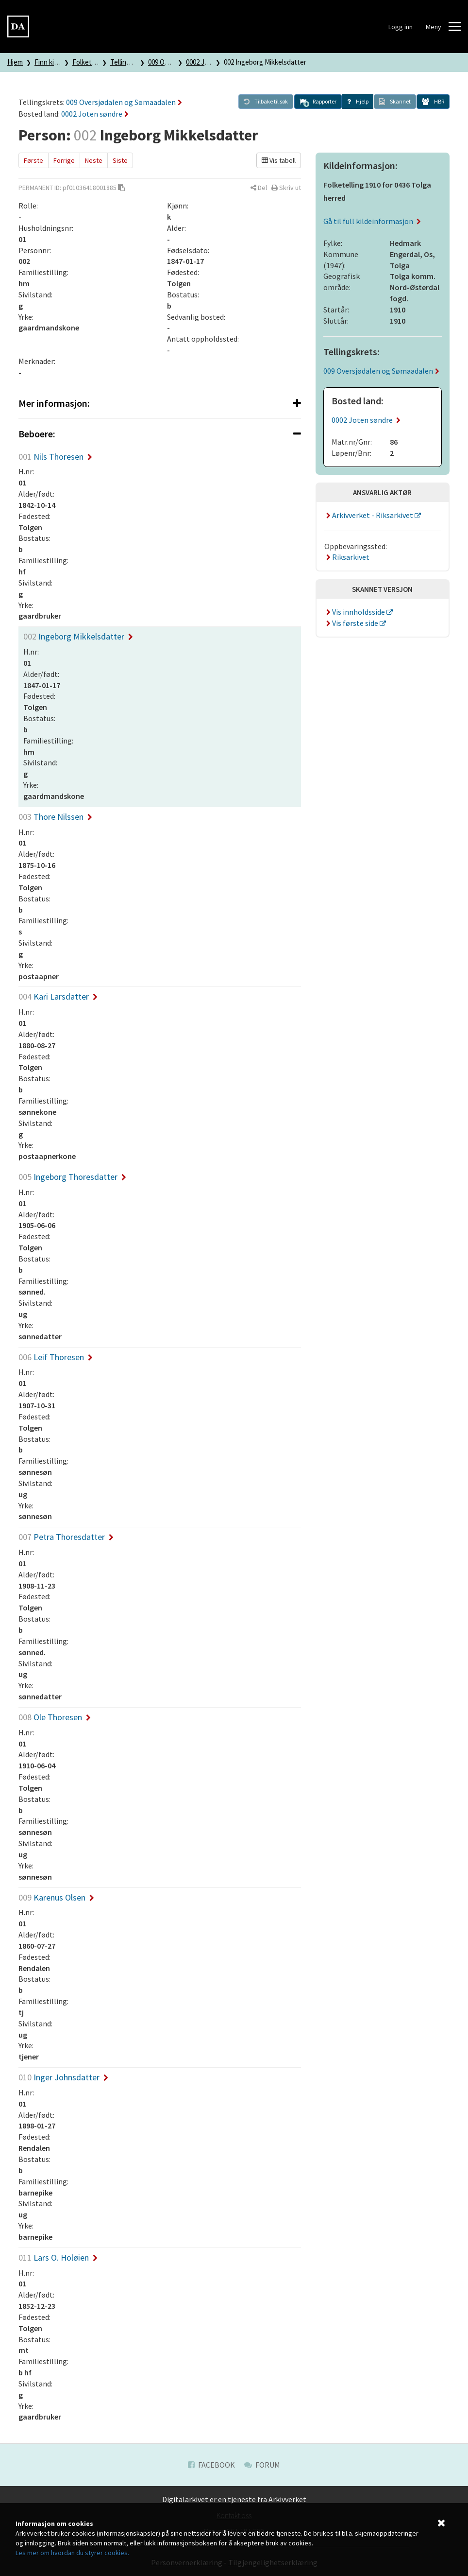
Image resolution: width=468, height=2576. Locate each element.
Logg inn (400, 26)
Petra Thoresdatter (66, 1536)
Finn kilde (48, 62)
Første (33, 160)
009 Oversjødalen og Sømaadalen (124, 102)
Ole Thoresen (54, 1717)
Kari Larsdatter (58, 996)
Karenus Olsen (56, 1897)
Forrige (64, 160)
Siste (120, 160)
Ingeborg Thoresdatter (72, 1176)
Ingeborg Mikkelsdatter (78, 636)
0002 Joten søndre (95, 114)
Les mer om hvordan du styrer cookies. (72, 2552)
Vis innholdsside (355, 612)
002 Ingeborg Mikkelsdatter (265, 62)
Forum (262, 2465)
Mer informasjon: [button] (159, 403)
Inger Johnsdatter (63, 2077)
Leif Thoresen (55, 1357)
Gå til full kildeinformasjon (372, 221)
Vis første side (352, 623)
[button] (318, 101)
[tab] (159, 403)
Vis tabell (279, 160)
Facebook (211, 2465)
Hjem (15, 62)
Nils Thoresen (55, 456)
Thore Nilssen (55, 816)
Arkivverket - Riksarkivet (369, 515)
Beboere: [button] (159, 434)
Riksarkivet (346, 557)
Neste (93, 160)
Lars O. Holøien (58, 2257)
